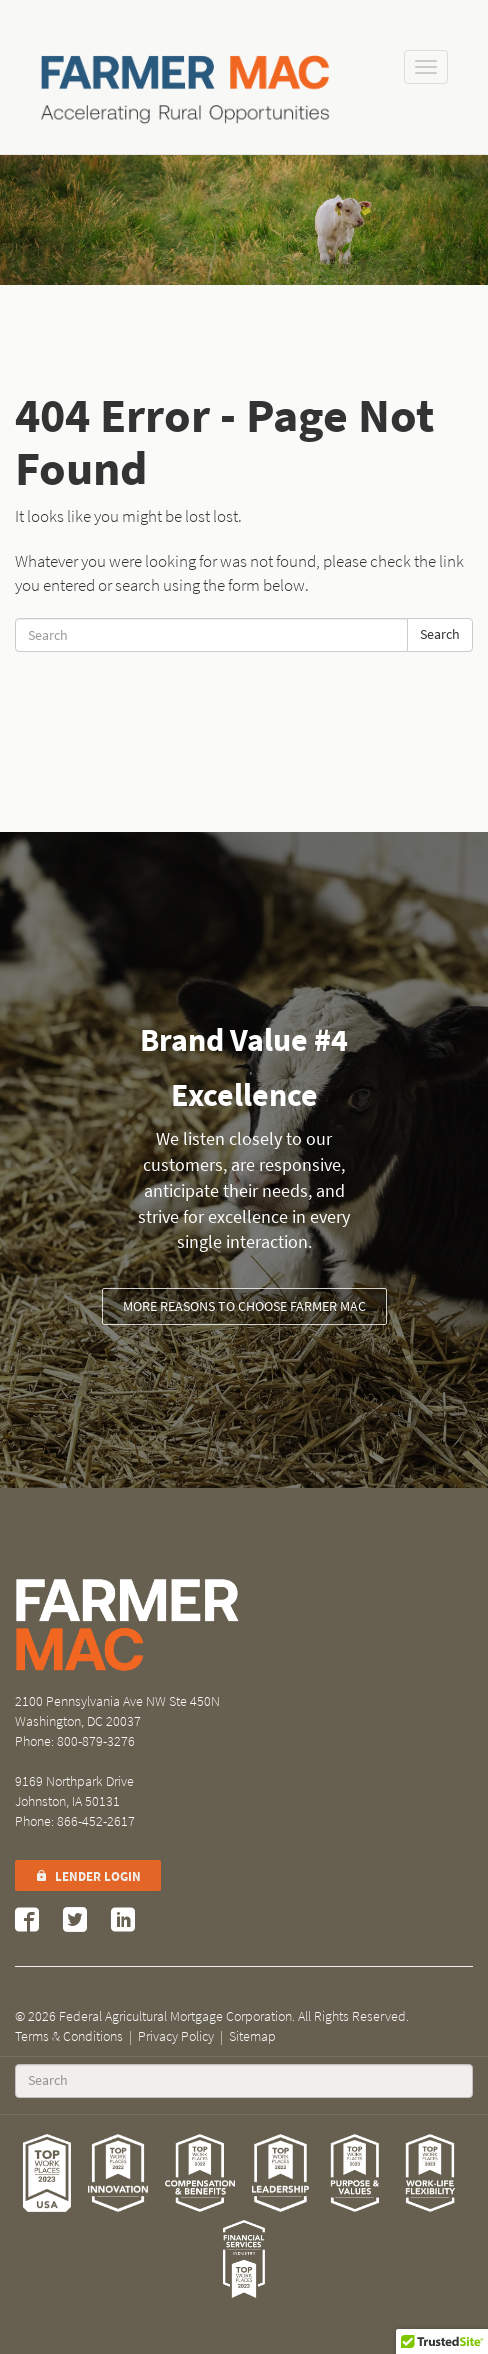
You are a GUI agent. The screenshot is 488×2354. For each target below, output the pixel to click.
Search (440, 634)
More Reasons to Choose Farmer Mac (244, 1306)
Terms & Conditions (69, 2036)
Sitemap (252, 2036)
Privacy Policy (176, 2036)
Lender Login (88, 1876)
